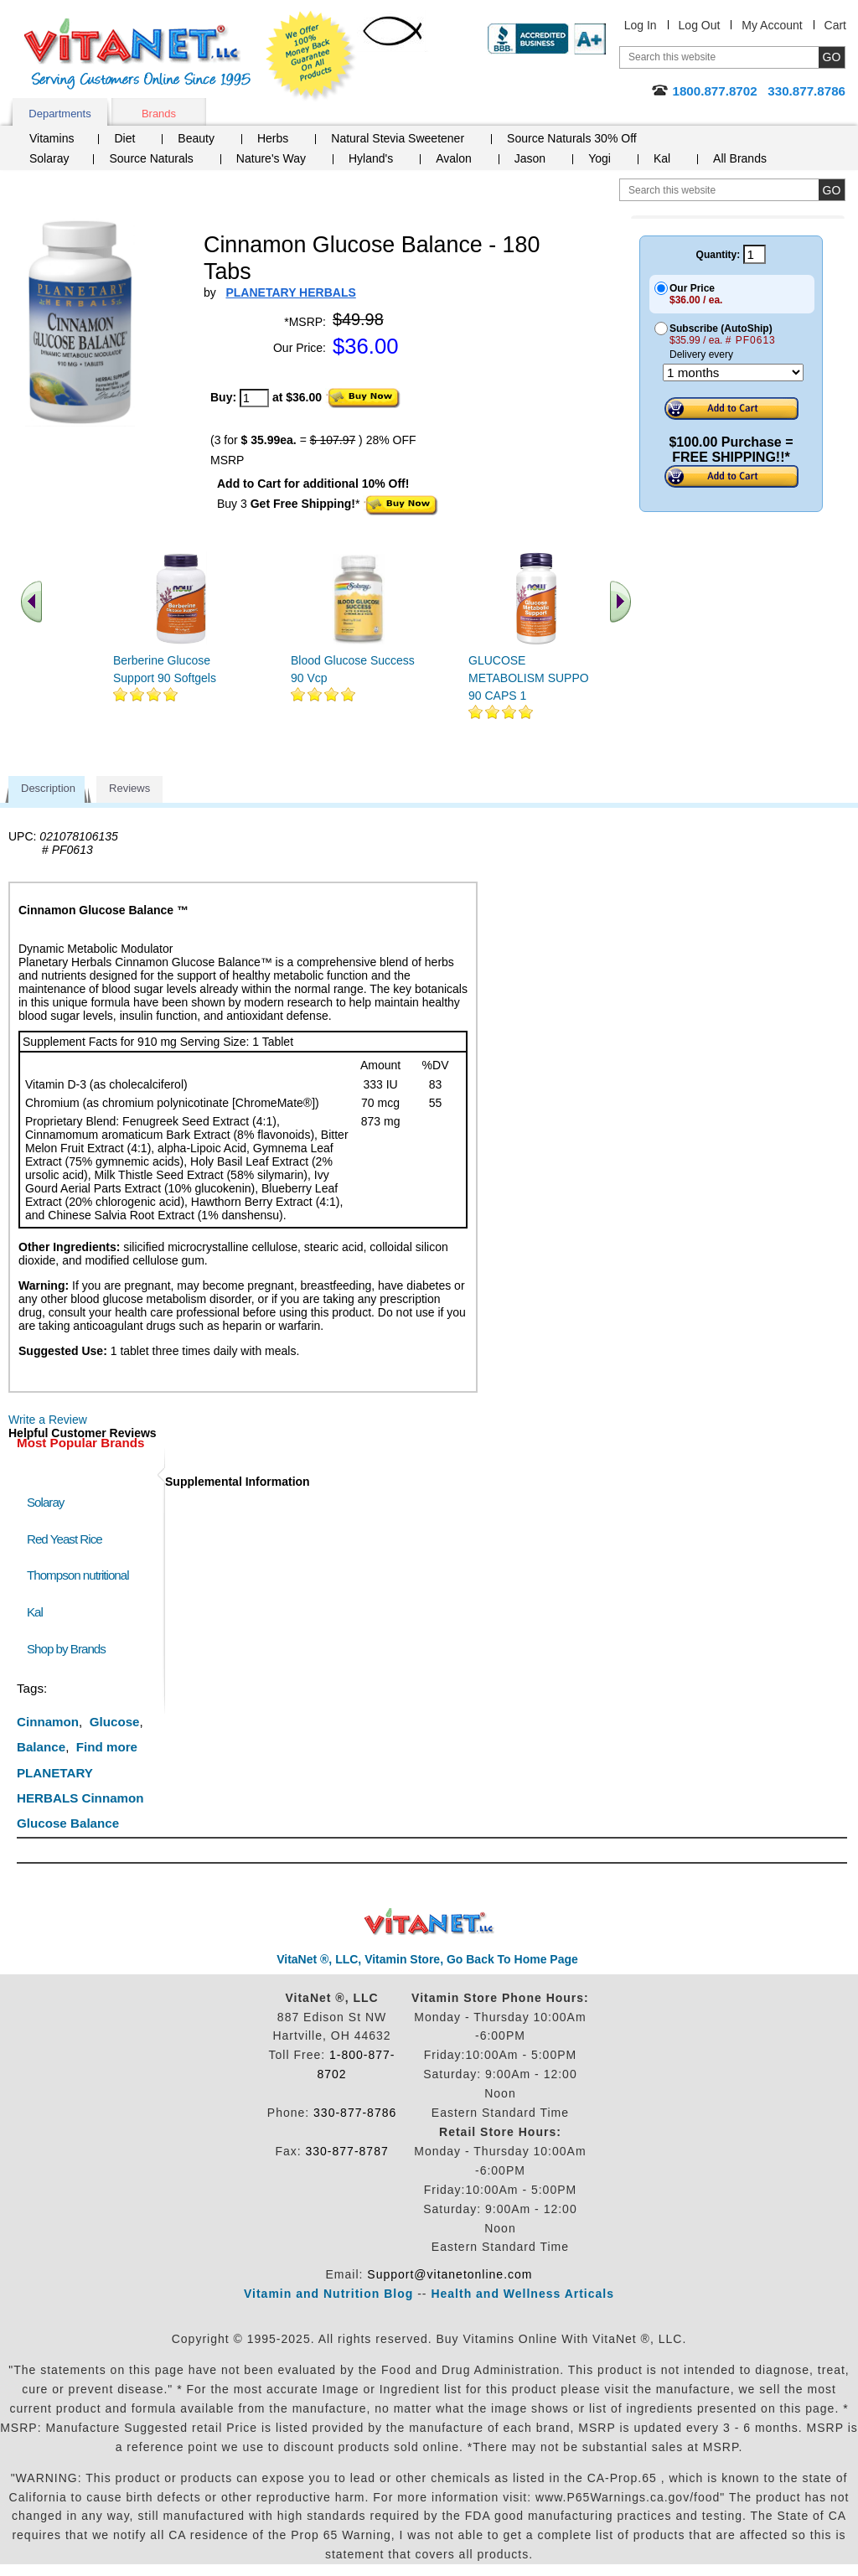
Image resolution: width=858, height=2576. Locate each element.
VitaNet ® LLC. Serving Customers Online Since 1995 (137, 54)
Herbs (272, 138)
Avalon (454, 158)
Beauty (196, 138)
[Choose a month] (733, 372)
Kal (662, 158)
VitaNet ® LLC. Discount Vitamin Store (429, 1922)
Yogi (599, 158)
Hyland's (371, 158)
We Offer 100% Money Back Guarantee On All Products (311, 56)
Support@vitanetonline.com (449, 2274)
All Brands (740, 158)
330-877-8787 (347, 2151)
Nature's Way (271, 158)
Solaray (49, 158)
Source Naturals (151, 158)
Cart (835, 25)
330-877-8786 (354, 2112)
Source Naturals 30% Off (572, 138)
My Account (772, 25)
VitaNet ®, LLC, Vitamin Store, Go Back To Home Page (427, 1959)
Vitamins (51, 138)
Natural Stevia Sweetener (397, 138)
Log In (640, 25)
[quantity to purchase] (254, 398)
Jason (529, 158)
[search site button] (832, 189)
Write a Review (47, 1419)
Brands (159, 113)
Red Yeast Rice (64, 1539)
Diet (124, 138)
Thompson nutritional (78, 1575)
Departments (59, 113)
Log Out (700, 25)
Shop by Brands (70, 1649)
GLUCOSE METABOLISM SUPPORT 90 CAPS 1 (536, 678)
